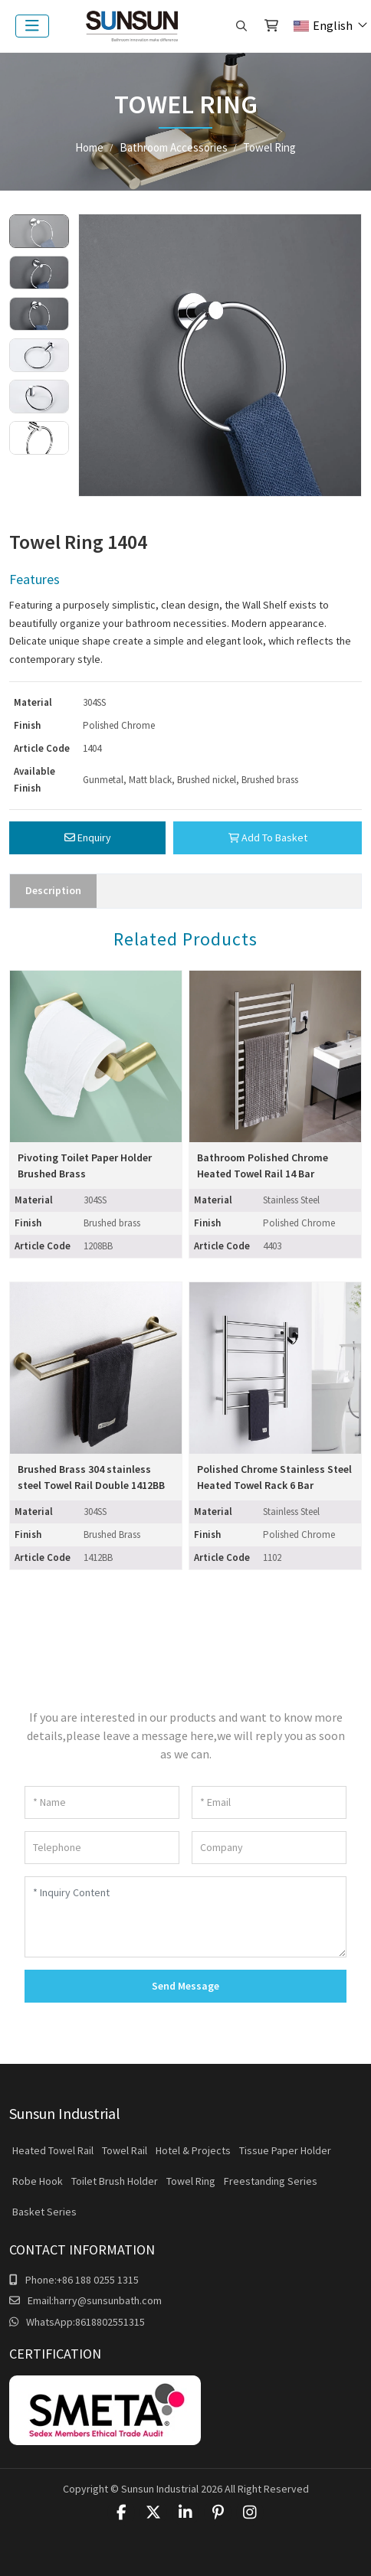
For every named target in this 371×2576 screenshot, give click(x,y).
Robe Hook (37, 2181)
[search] (241, 26)
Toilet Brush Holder (114, 2181)
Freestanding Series (270, 2181)
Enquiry (87, 837)
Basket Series (44, 2211)
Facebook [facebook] (121, 2512)
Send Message (185, 1986)
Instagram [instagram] (250, 2512)
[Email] (269, 1802)
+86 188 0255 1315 (98, 2280)
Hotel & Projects (193, 2150)
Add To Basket (267, 837)
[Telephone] (102, 1847)
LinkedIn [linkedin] (185, 2512)
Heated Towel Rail (53, 2150)
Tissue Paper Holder (285, 2150)
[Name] (102, 1802)
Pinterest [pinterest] (217, 2512)
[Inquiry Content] (185, 1916)
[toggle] (32, 26)
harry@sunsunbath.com (108, 2300)
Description (53, 890)
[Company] (269, 1847)
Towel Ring (190, 2181)
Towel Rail (124, 2150)
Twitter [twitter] (153, 2512)
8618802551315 (110, 2322)
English (323, 25)
